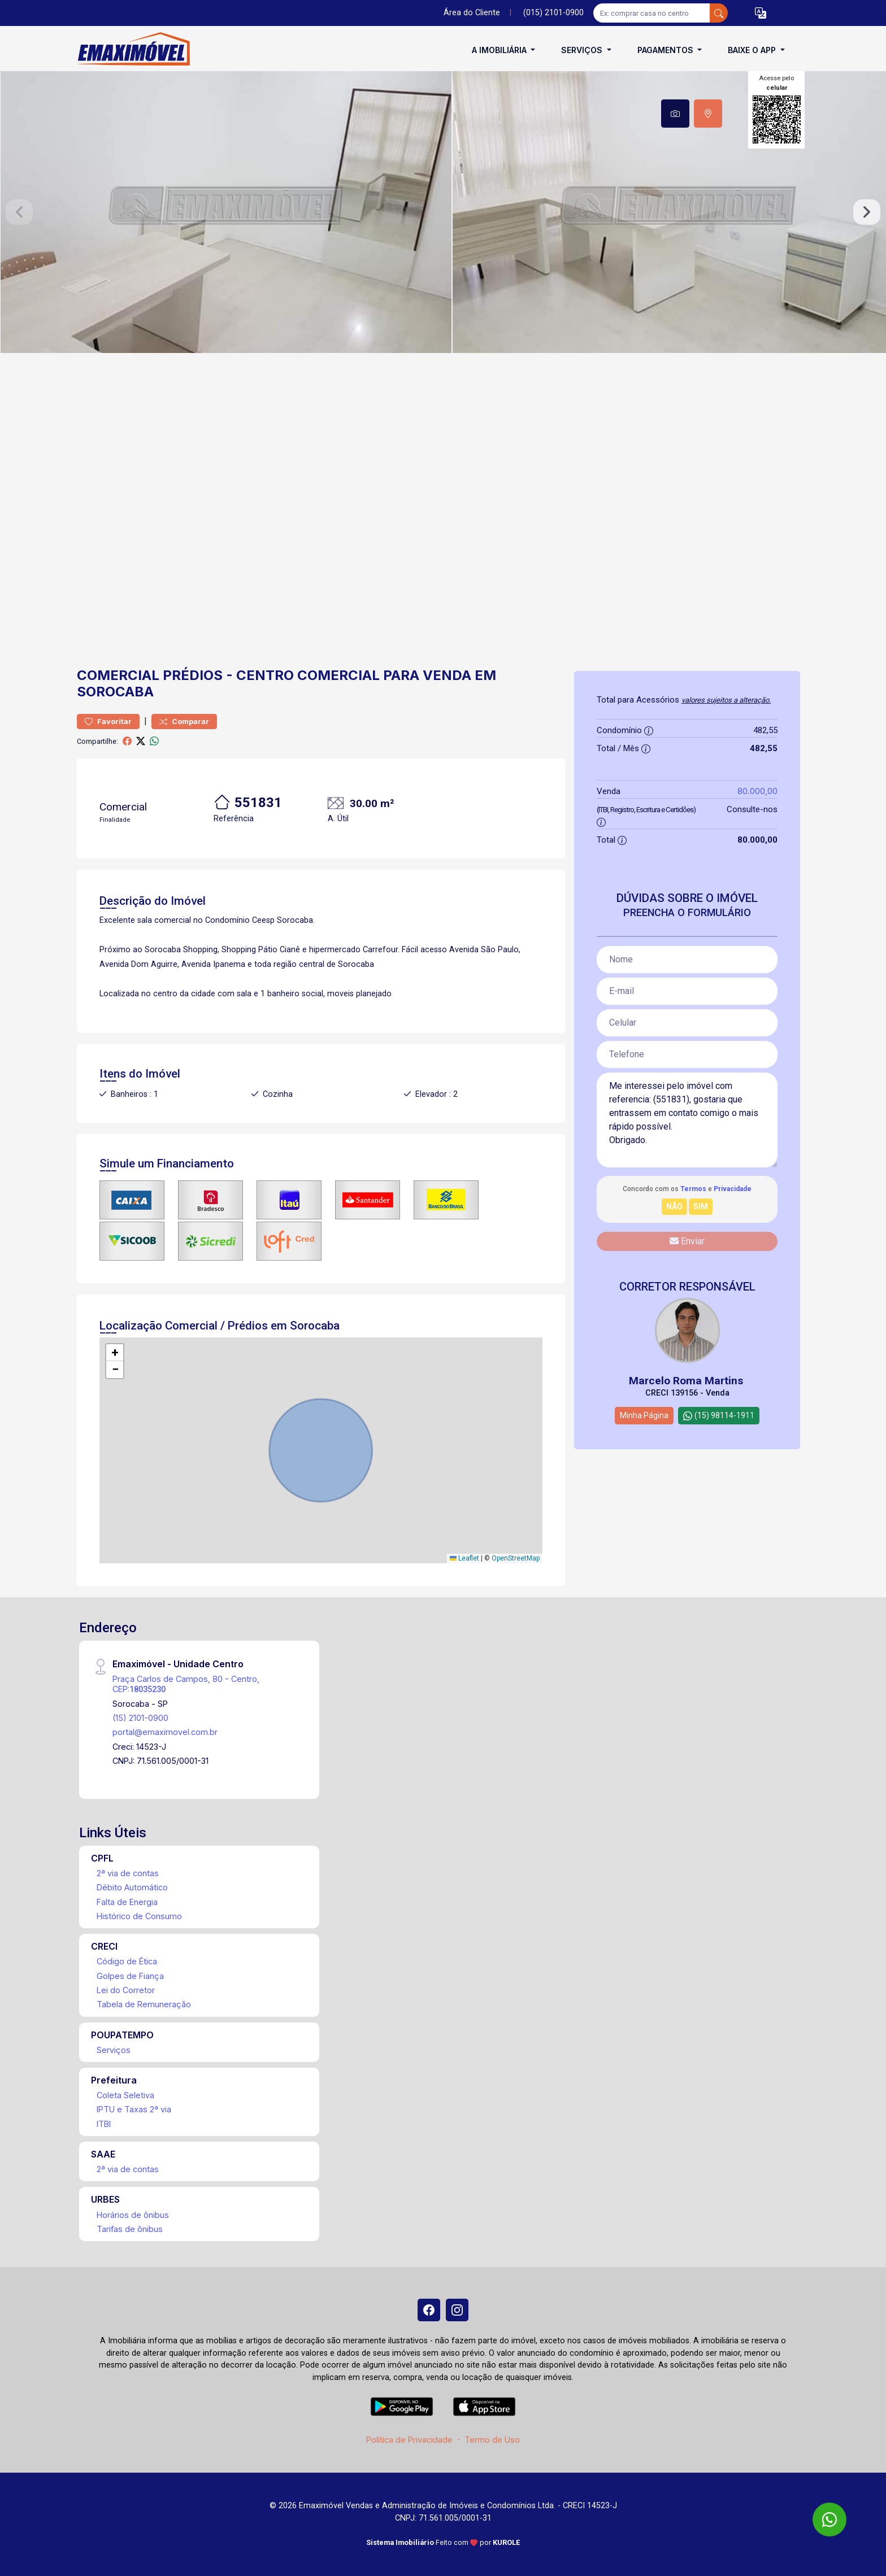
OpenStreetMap (516, 1558)
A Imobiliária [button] (500, 50)
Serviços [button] (583, 50)
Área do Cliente (472, 13)
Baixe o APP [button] (753, 50)
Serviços (114, 2050)
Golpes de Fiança (130, 1976)
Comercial (118, 675)
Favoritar (108, 721)
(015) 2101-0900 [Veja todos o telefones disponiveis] (553, 13)
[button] (760, 13)
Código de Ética (127, 1961)
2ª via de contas (128, 1873)
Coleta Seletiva (125, 2095)
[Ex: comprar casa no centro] (651, 13)
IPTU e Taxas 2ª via (134, 2109)
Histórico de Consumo (139, 1916)
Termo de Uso (492, 2439)
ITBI (104, 2124)
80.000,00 (757, 791)
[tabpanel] (443, 212)
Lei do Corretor (126, 1990)
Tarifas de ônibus (130, 2229)
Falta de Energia (127, 1902)
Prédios (193, 675)
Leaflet (464, 1558)
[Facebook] (429, 2310)
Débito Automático (132, 1887)
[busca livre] (719, 13)
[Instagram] (457, 2310)
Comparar (184, 721)
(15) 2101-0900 (140, 1718)
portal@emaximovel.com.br (165, 1732)
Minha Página (644, 1415)
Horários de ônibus (133, 2215)
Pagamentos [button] (666, 50)
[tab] (675, 113)
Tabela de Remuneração (144, 2004)
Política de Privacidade (409, 2439)
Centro (265, 675)
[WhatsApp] (829, 2519)
